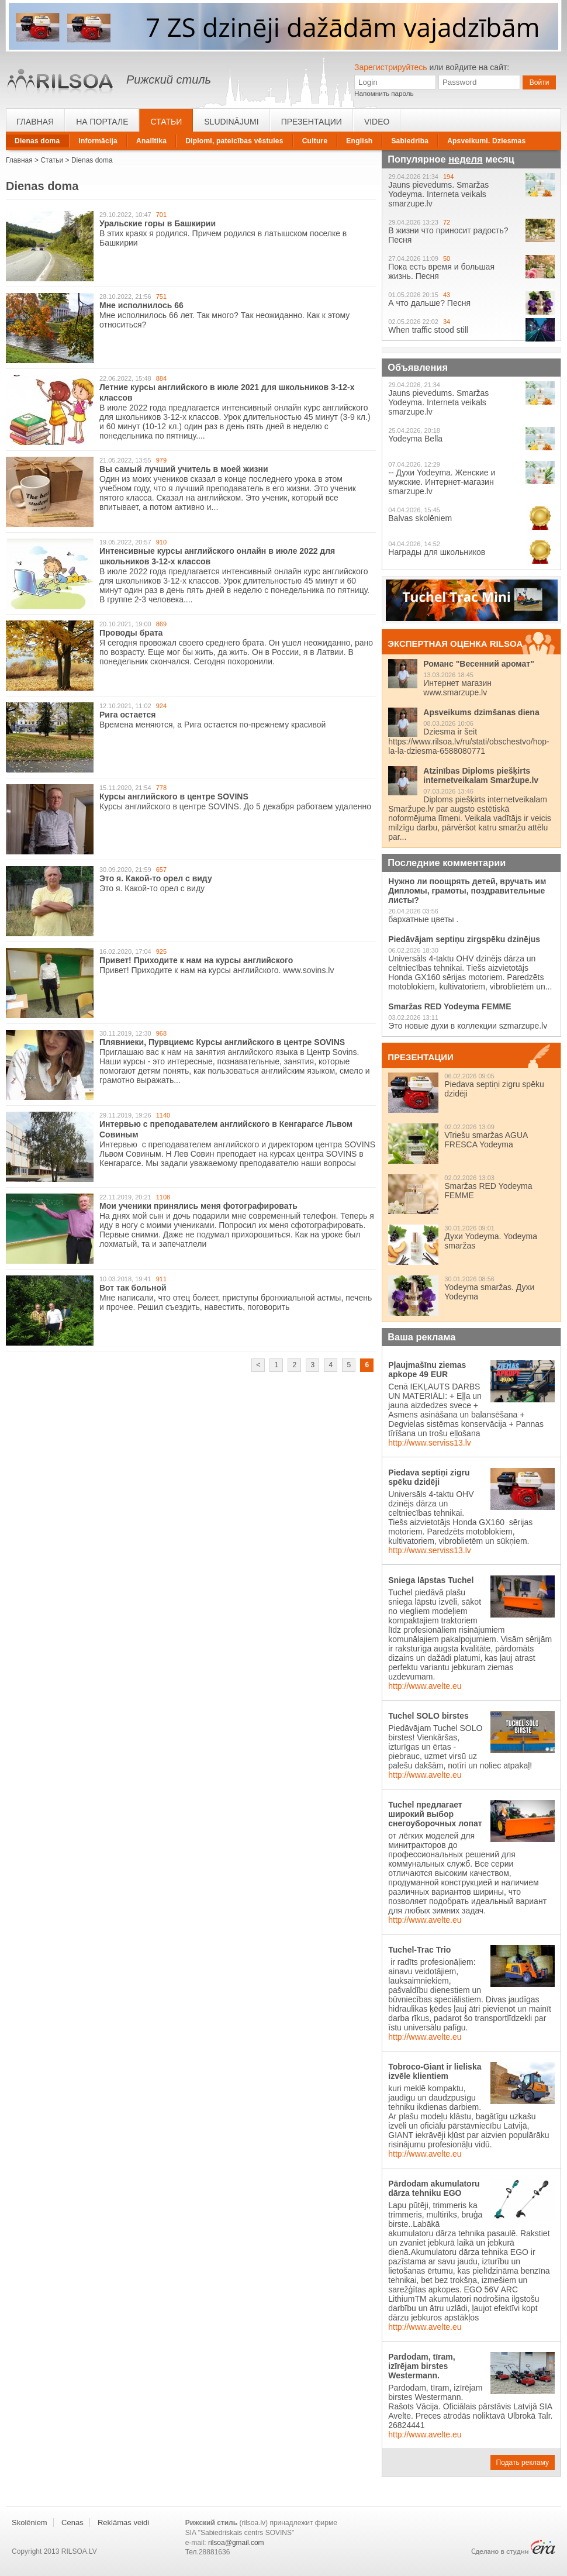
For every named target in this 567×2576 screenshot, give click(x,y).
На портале (102, 121)
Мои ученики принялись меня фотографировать (198, 1206)
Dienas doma (37, 141)
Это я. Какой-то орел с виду (155, 878)
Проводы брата (131, 632)
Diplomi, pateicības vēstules (234, 141)
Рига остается (127, 714)
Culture (315, 141)
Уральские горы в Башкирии (157, 223)
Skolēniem (29, 2522)
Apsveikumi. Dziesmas (486, 141)
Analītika (151, 141)
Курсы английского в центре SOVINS (173, 796)
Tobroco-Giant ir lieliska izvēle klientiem (434, 2071)
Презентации (311, 121)
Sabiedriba (409, 141)
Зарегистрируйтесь (390, 67)
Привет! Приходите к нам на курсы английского (196, 960)
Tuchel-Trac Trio (419, 1949)
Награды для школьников (436, 552)
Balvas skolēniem (420, 518)
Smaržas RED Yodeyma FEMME (449, 1006)
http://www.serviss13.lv (429, 1442)
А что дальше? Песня (429, 303)
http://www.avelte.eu (424, 1686)
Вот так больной (133, 1287)
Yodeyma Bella (415, 438)
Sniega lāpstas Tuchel (430, 1580)
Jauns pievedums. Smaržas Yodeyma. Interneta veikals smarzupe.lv (438, 194)
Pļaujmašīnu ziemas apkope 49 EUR (427, 1369)
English (359, 141)
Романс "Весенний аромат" (478, 663)
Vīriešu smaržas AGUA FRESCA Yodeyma (485, 1139)
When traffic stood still (428, 329)
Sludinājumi (231, 121)
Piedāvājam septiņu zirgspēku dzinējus (464, 939)
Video (377, 121)
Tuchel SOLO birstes (428, 1715)
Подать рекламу (522, 2462)
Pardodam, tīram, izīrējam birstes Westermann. (421, 2366)
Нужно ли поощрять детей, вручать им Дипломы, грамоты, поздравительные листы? (467, 891)
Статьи (166, 121)
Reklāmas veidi (123, 2522)
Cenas (72, 2522)
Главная (35, 121)
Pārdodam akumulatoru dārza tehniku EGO (433, 2188)
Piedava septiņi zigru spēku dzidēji (428, 1477)
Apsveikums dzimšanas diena (481, 712)
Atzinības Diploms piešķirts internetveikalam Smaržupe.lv (480, 775)
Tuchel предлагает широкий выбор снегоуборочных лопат (435, 1814)
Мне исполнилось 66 (141, 305)
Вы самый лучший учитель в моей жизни (183, 469)
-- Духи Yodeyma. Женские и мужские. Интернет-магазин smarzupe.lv (441, 482)
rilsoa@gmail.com (236, 2543)
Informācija (97, 141)
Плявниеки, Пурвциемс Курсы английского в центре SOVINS (222, 1042)
